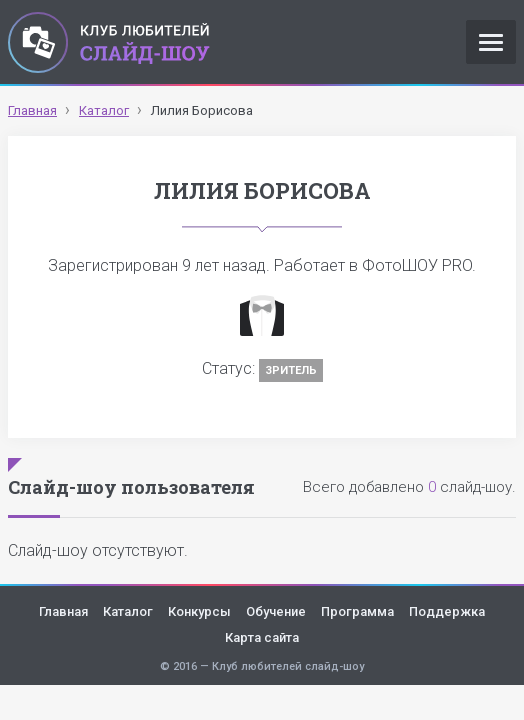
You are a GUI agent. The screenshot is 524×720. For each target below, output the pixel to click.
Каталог (128, 611)
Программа (357, 611)
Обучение (276, 611)
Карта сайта (262, 637)
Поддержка (447, 611)
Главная (63, 611)
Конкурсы (199, 611)
